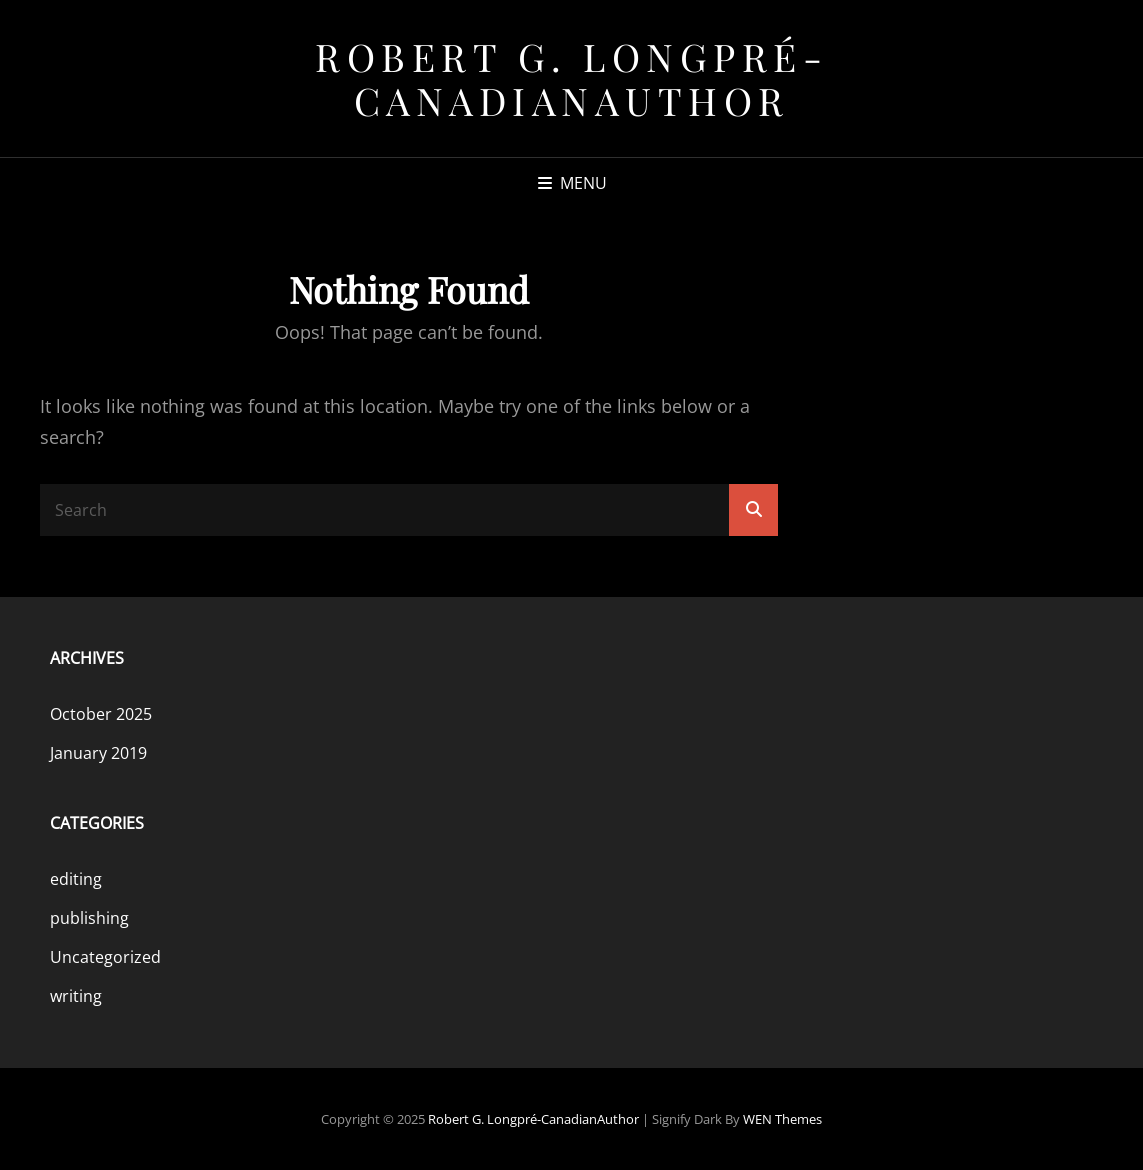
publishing (89, 918)
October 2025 (101, 714)
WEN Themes (782, 1119)
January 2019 (98, 753)
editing (76, 879)
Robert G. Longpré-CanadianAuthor (571, 78)
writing (76, 996)
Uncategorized (105, 957)
